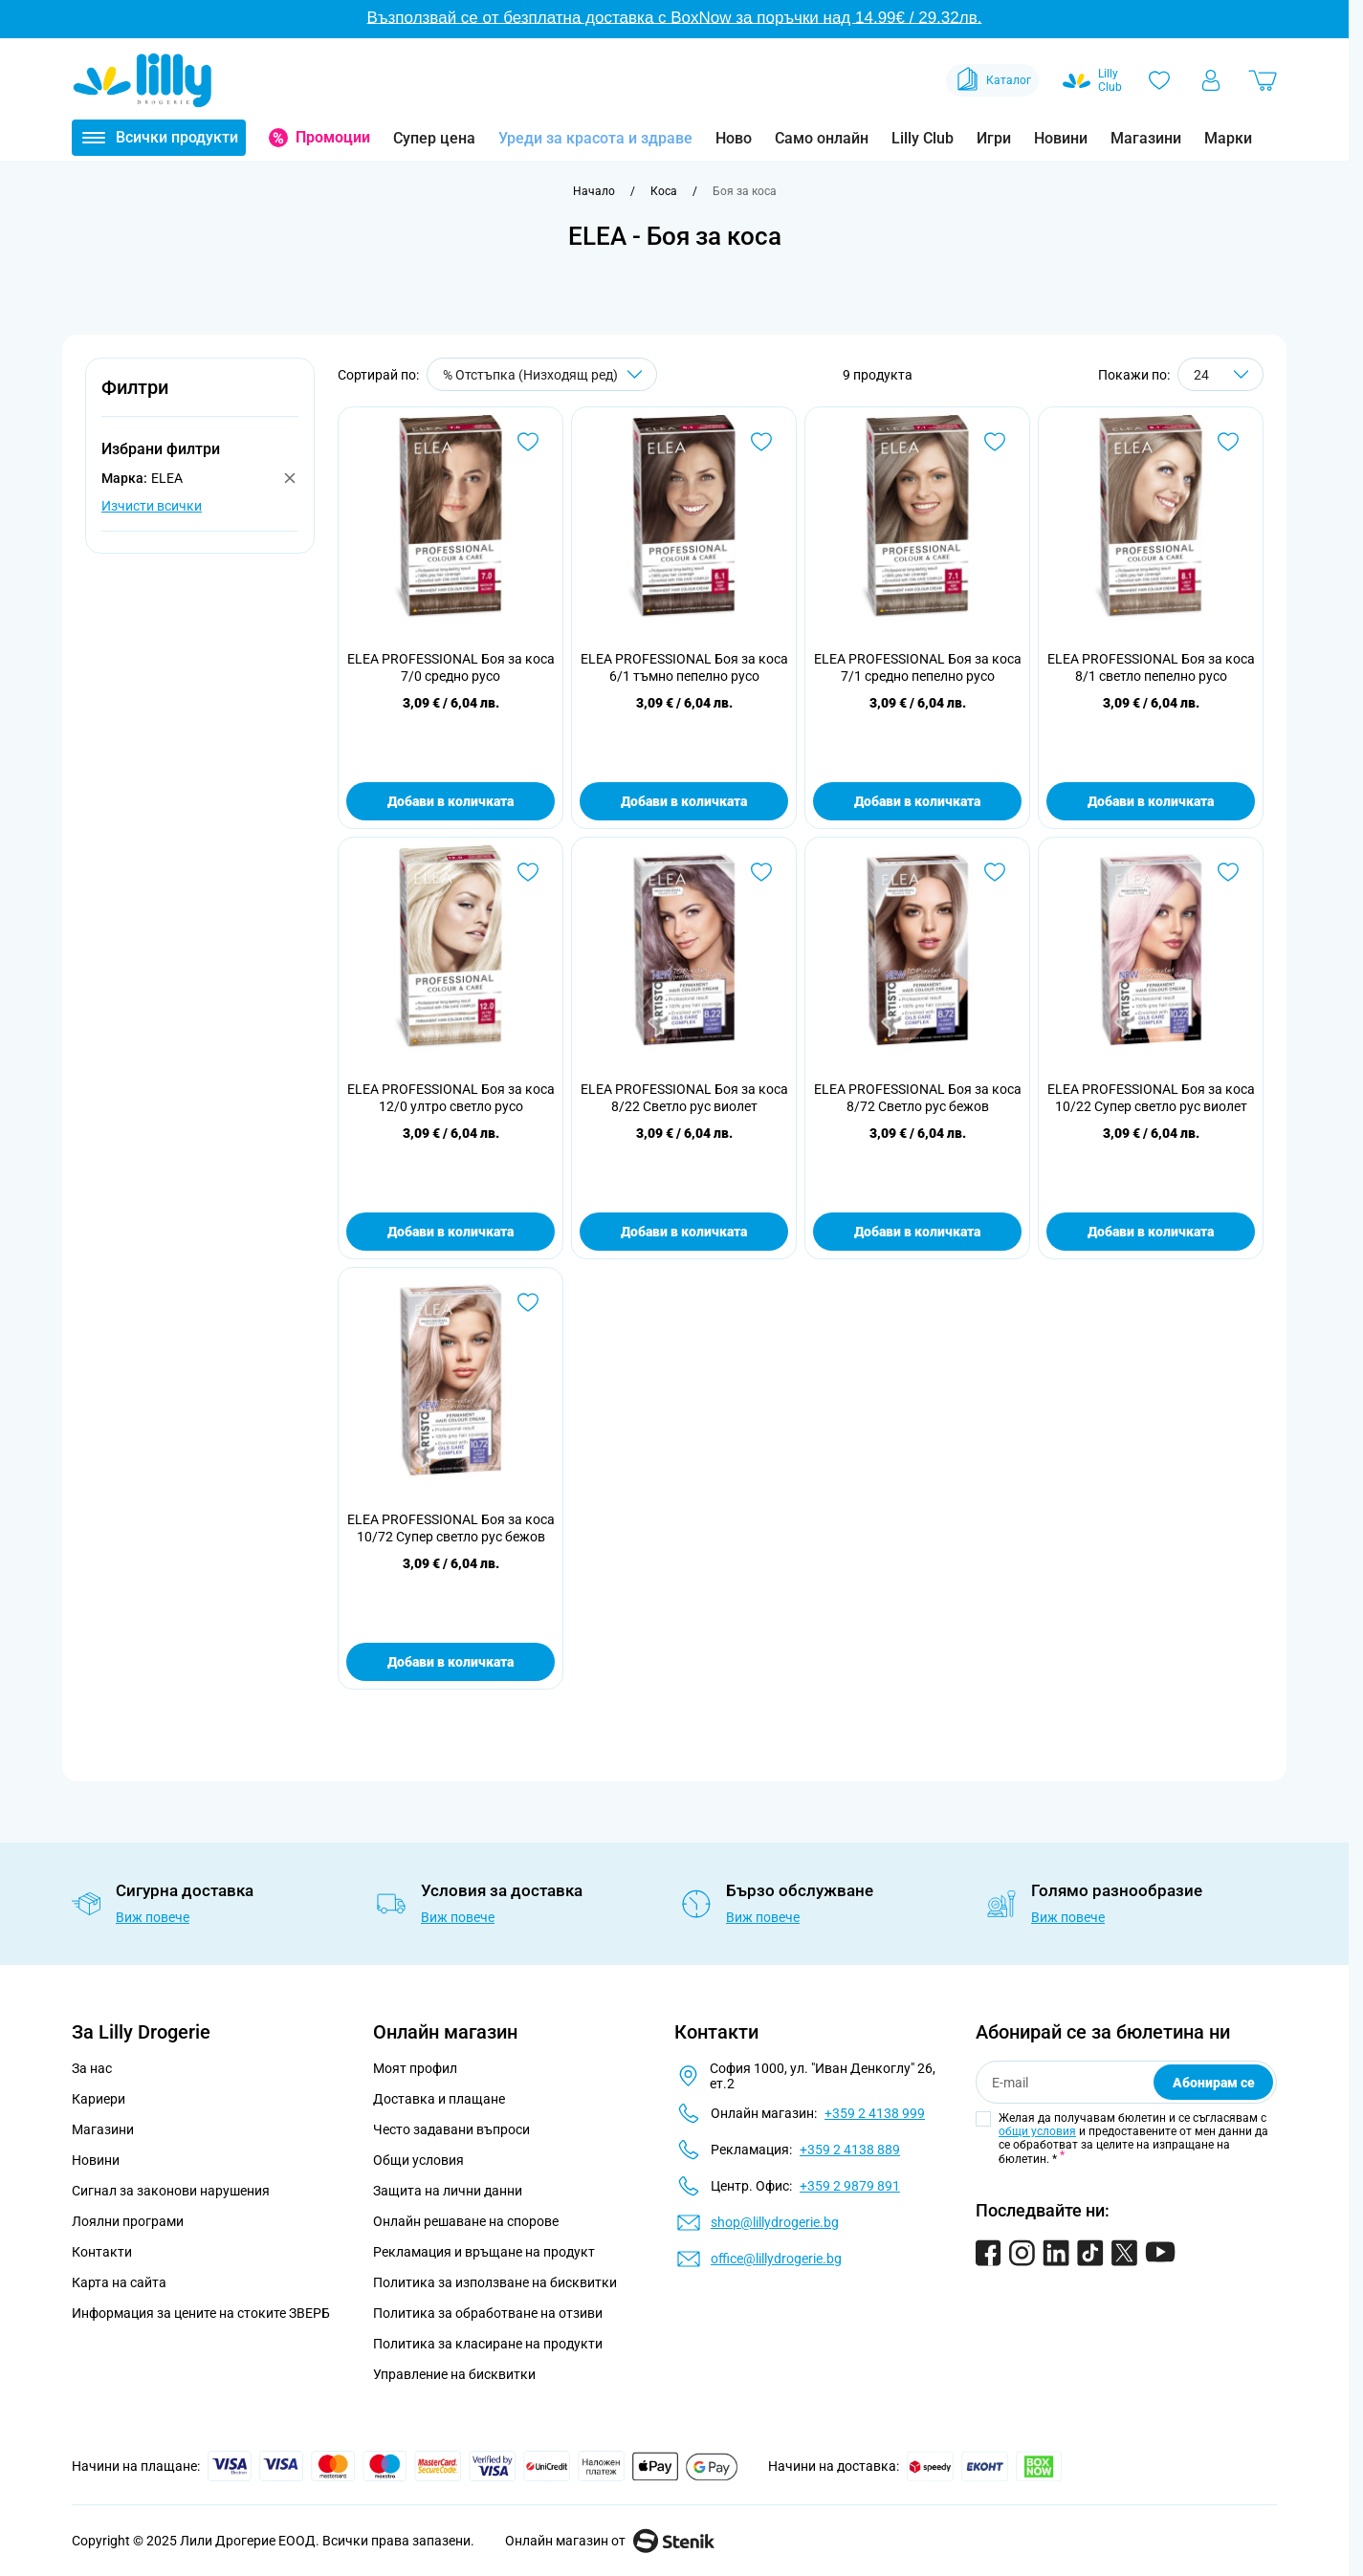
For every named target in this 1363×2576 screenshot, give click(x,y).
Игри (994, 138)
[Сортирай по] (542, 374)
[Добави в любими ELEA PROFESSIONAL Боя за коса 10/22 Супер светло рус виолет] (1228, 872)
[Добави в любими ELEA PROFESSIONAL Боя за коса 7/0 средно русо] (528, 442)
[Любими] (1159, 80)
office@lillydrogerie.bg (776, 2258)
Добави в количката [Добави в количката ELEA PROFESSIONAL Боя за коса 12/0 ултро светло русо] (450, 1231)
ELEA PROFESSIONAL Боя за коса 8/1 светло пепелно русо (1151, 667)
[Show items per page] (1220, 374)
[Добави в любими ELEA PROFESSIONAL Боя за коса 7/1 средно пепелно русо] (995, 442)
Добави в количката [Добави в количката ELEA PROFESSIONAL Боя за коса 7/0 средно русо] (450, 801)
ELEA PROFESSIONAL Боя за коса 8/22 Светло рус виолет (684, 1097)
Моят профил (415, 2068)
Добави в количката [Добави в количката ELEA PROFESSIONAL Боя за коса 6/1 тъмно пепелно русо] (684, 801)
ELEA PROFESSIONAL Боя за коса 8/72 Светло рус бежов (918, 1097)
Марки (1228, 138)
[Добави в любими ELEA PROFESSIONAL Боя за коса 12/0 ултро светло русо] (528, 872)
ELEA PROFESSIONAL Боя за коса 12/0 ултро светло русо (451, 1097)
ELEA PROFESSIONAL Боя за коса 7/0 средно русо (451, 667)
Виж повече (152, 1917)
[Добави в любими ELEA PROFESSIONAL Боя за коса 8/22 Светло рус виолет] (761, 872)
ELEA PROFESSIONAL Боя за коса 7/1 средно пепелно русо (918, 667)
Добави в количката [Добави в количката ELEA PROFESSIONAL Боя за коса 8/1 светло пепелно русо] (1151, 801)
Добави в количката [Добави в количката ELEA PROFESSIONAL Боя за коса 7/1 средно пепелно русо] (917, 801)
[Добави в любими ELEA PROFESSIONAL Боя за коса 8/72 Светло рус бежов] (995, 872)
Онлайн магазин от (609, 2540)
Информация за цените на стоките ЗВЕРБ (201, 2313)
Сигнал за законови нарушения (171, 2190)
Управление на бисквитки (454, 2374)
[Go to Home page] (142, 80)
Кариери (98, 2099)
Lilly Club (922, 138)
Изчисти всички (151, 505)
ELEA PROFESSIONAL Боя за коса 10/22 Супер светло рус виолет (1151, 1097)
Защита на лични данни (447, 2190)
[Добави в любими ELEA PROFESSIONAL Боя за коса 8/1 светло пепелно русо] (1228, 442)
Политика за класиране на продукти (488, 2343)
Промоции (333, 137)
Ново (733, 138)
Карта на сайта (119, 2282)
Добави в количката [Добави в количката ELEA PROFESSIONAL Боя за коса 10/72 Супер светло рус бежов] (450, 1662)
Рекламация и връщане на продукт (485, 2251)
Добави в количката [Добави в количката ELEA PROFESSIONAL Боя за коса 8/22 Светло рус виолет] (684, 1231)
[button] (199, 398)
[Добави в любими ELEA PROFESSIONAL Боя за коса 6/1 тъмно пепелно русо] (761, 442)
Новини (1061, 138)
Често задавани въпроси (451, 2129)
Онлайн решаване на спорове (466, 2221)
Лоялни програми (128, 2221)
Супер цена (434, 138)
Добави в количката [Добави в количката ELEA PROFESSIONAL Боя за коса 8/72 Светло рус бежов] (917, 1231)
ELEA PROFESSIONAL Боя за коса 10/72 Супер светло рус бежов (451, 1528)
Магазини (1145, 138)
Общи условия (418, 2160)
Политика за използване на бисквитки (495, 2282)
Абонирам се (1214, 2082)
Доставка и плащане (439, 2099)
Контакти (102, 2251)
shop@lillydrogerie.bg (775, 2222)
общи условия (1037, 2131)
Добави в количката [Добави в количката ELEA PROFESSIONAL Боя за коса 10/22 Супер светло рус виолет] (1151, 1231)
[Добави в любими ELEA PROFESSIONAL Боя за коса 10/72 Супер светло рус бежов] (528, 1302)
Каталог (992, 80)
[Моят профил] (1211, 80)
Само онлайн (821, 138)
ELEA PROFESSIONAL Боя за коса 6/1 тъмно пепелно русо (684, 667)
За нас (92, 2068)
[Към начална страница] (594, 191)
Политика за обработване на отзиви (488, 2313)
